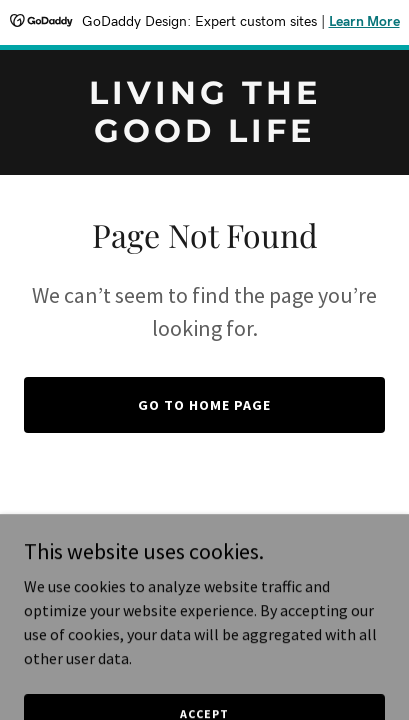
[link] (204, 136)
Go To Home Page (204, 405)
